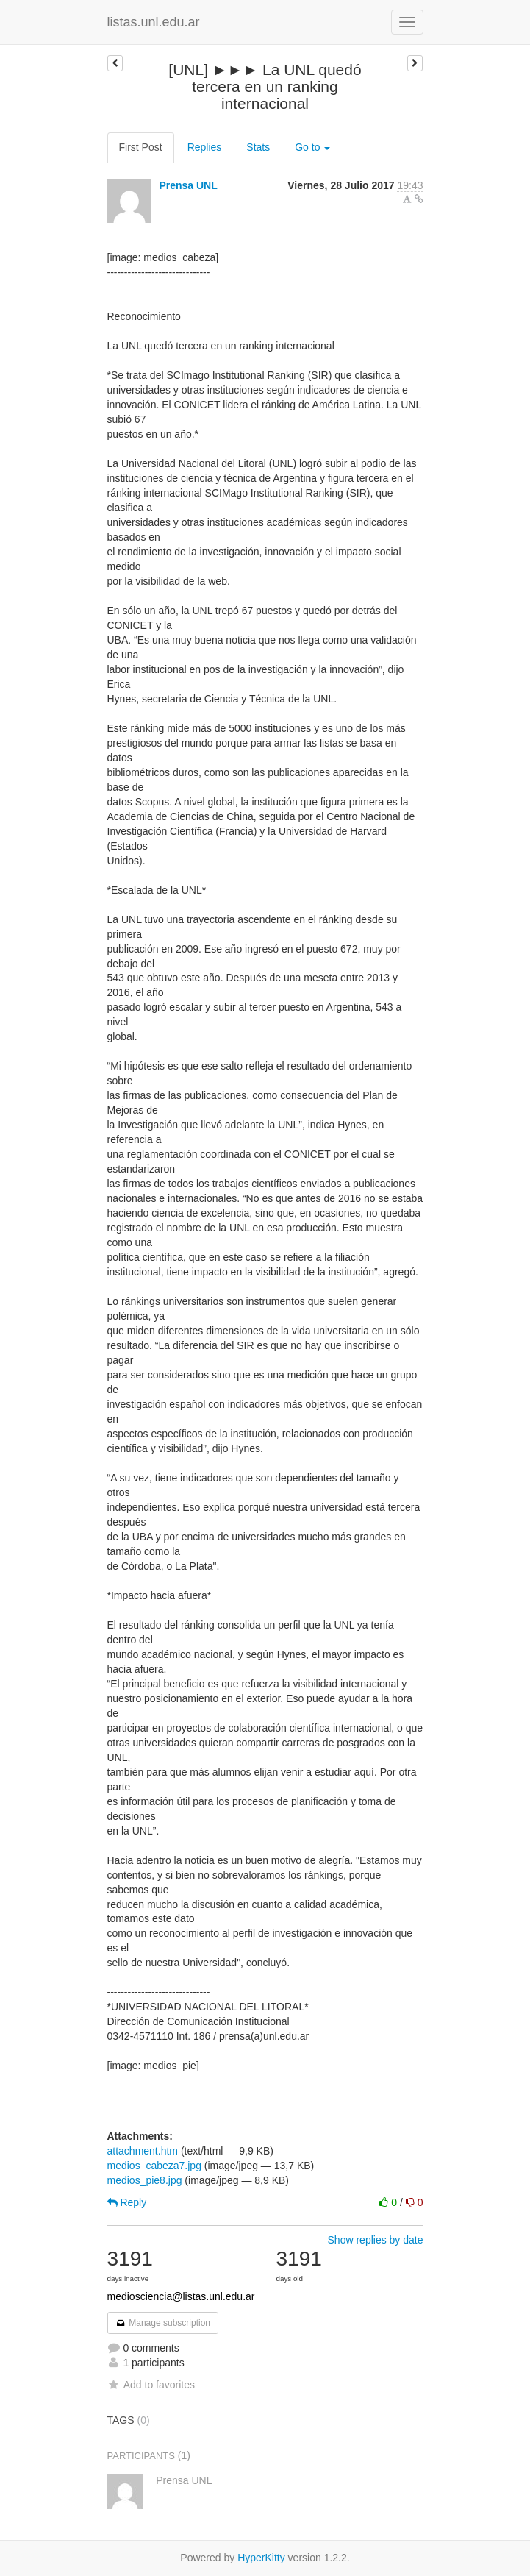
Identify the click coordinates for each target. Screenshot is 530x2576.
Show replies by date (375, 2240)
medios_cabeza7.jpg (154, 2165)
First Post (140, 147)
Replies (204, 147)
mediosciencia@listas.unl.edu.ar (181, 2296)
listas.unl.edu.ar (153, 22)
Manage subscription (163, 2323)
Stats (258, 147)
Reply (127, 2202)
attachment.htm (143, 2151)
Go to (312, 147)
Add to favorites (151, 2385)
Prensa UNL (188, 185)
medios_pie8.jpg (144, 2180)
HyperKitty (261, 2557)
